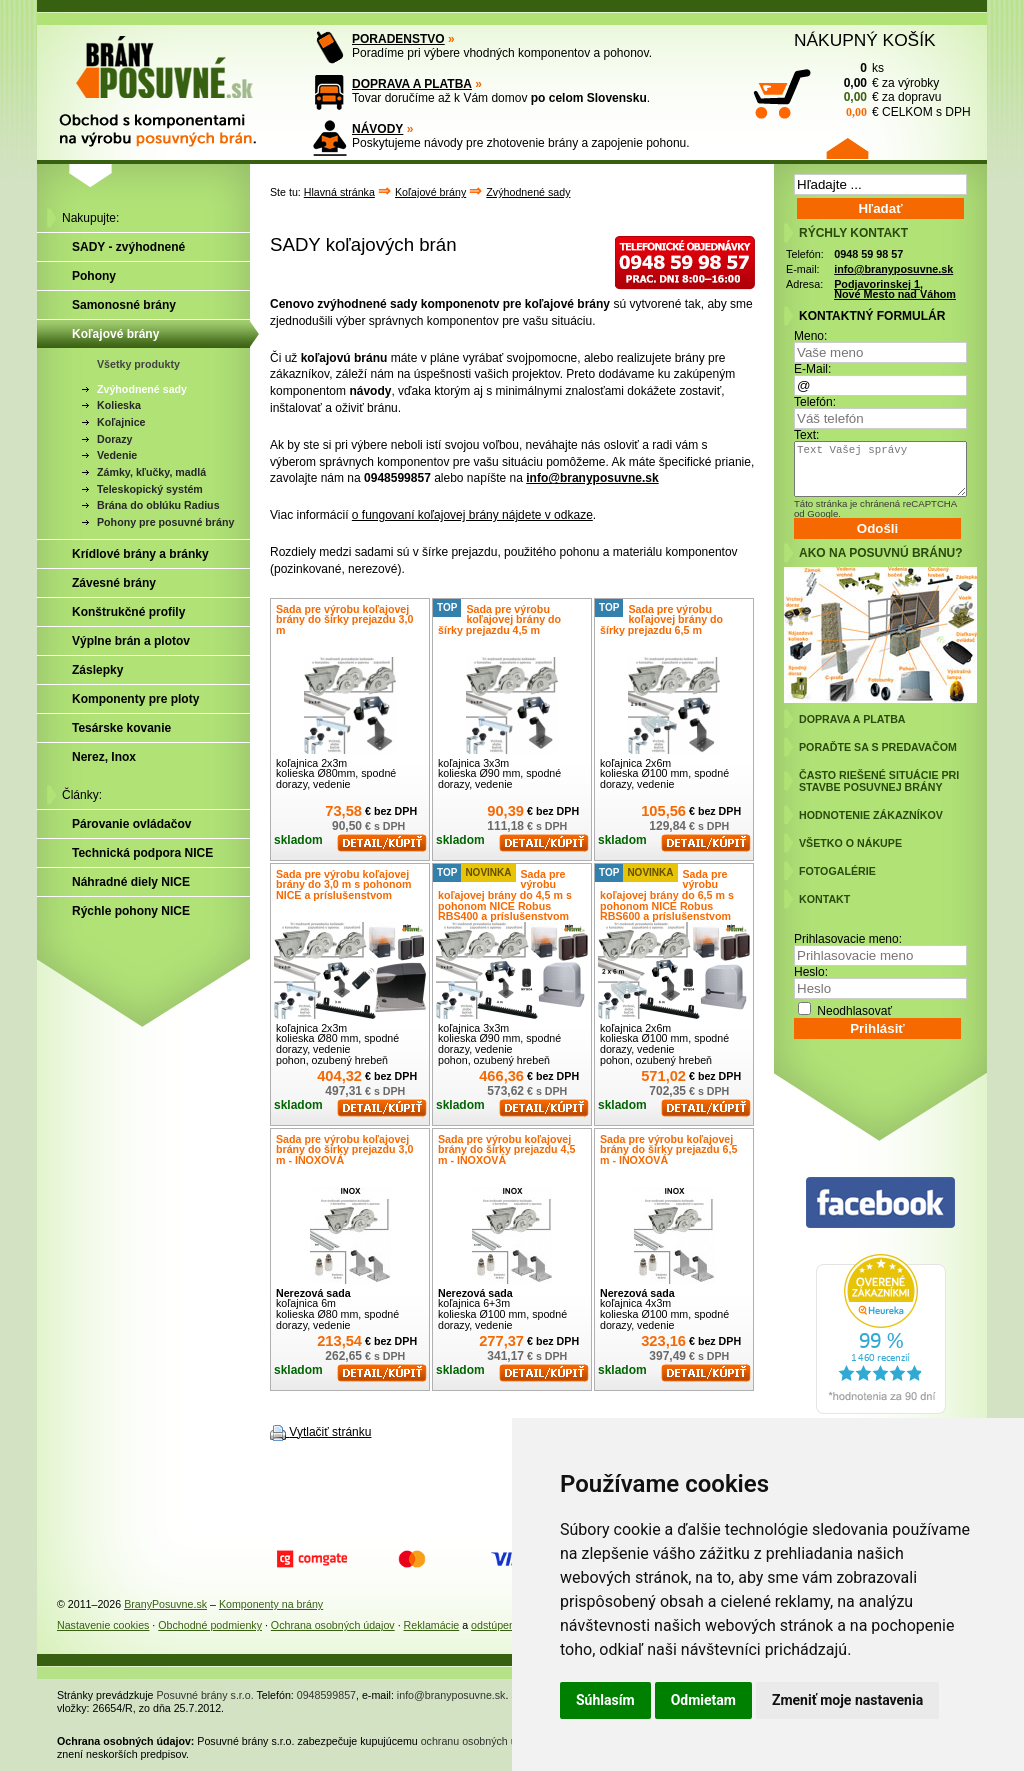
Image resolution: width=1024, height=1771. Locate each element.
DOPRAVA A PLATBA (412, 84)
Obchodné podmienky (210, 1625)
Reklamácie (432, 1625)
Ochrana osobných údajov (333, 1625)
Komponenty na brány (271, 1604)
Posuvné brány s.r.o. (205, 1695)
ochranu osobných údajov (481, 1741)
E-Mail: (812, 369)
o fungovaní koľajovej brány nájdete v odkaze (472, 515)
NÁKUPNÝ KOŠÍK (865, 40)
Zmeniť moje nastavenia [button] (847, 1700)
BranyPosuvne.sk (165, 1604)
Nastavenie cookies (103, 1625)
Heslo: (811, 972)
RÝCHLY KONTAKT (853, 233)
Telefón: (815, 402)
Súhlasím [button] (605, 1700)
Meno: (810, 336)
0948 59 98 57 (868, 254)
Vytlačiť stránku (330, 1432)
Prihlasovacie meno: (848, 939)
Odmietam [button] (703, 1700)
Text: (806, 435)
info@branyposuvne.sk (592, 478)
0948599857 (326, 1695)
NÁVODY (377, 129)
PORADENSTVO (398, 39)
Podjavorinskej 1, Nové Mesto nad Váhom (895, 289)
